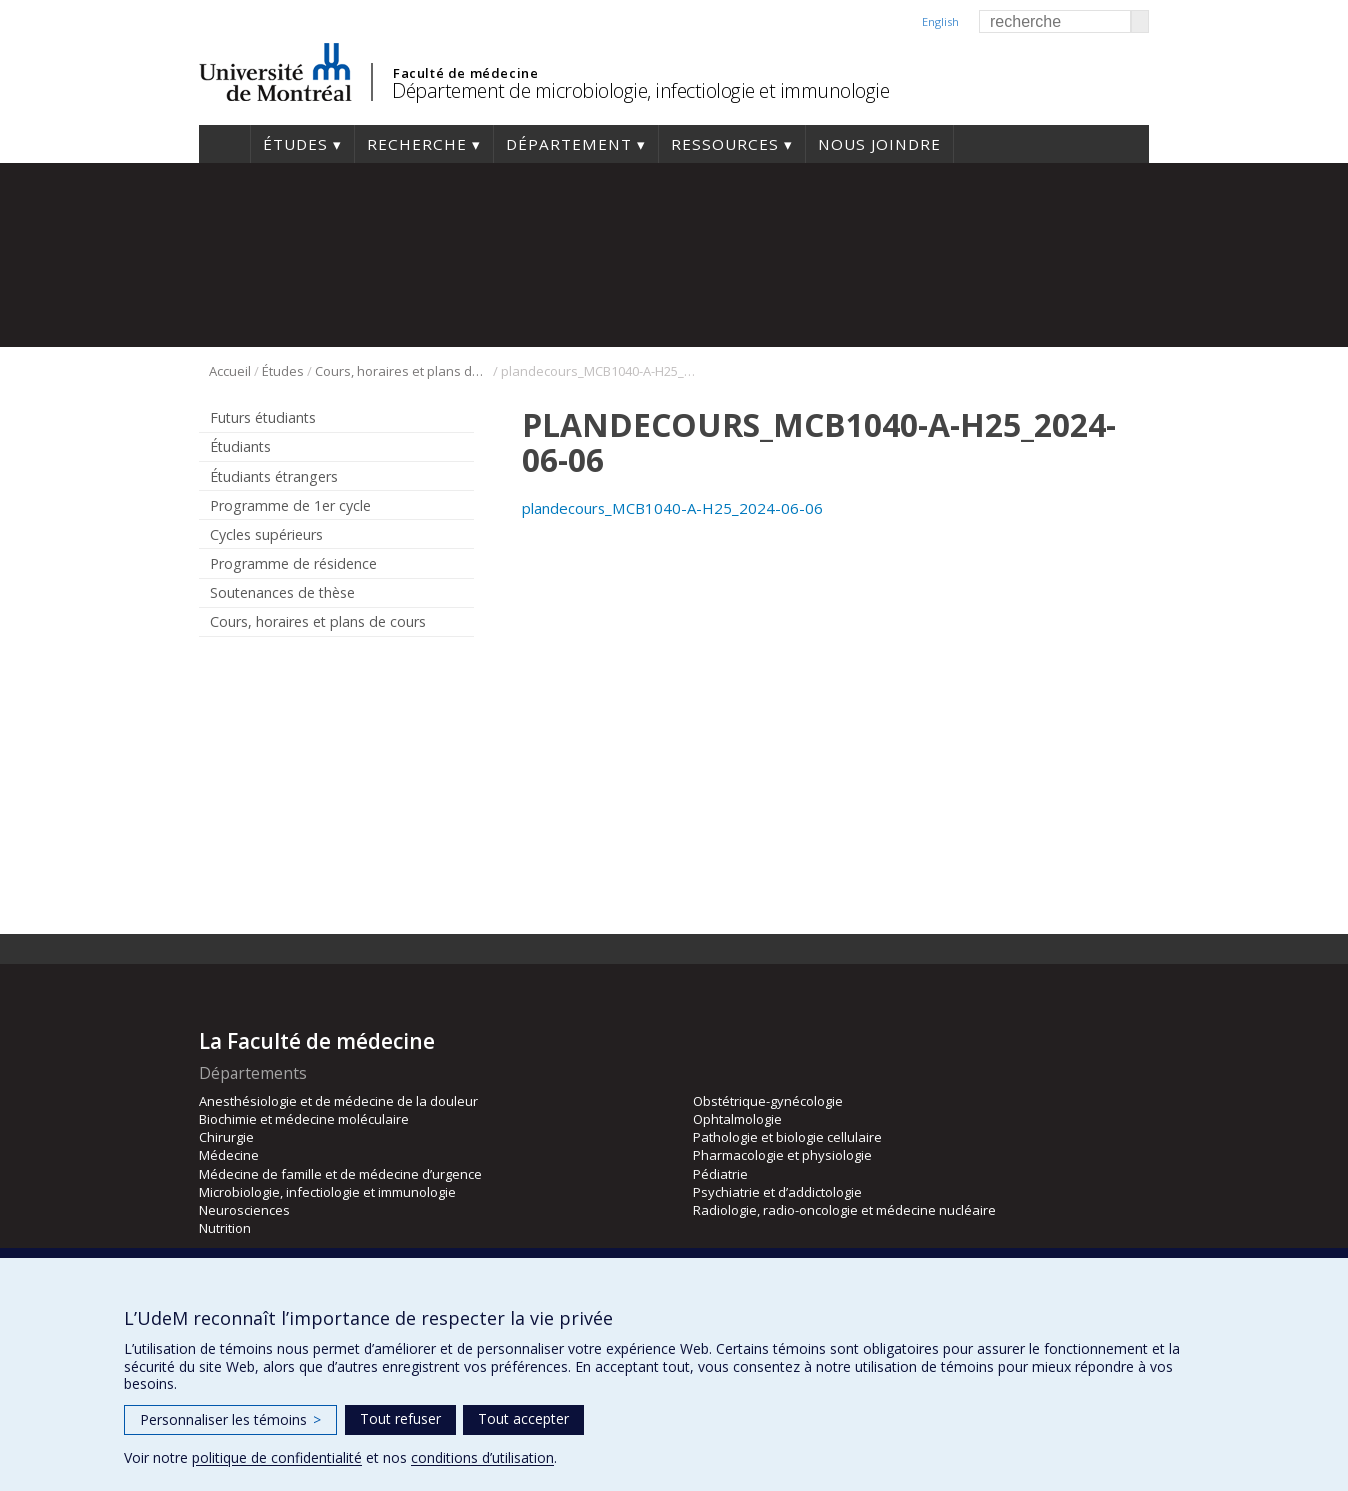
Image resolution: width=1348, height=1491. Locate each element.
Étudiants (240, 446)
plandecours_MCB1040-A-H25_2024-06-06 (672, 508)
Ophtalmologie (737, 1119)
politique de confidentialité (277, 1457)
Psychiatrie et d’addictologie (777, 1192)
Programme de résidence (293, 563)
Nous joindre (879, 144)
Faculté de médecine (465, 73)
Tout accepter (523, 1418)
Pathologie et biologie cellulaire (787, 1137)
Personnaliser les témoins (230, 1419)
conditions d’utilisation (482, 1457)
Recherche (417, 144)
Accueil (224, 144)
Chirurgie (226, 1137)
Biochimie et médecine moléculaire (304, 1119)
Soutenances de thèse (282, 592)
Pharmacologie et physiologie (782, 1155)
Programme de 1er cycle (290, 505)
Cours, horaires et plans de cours (402, 371)
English (940, 21)
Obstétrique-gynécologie (768, 1101)
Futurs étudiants (263, 417)
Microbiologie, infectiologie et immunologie (327, 1192)
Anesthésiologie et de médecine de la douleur (338, 1101)
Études (295, 144)
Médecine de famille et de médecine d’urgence (340, 1174)
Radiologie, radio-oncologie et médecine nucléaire (844, 1210)
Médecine (229, 1155)
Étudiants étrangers (274, 476)
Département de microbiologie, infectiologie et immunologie (640, 90)
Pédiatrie (720, 1174)
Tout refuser (400, 1418)
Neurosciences (244, 1210)
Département (569, 144)
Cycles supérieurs (266, 534)
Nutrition (225, 1228)
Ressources (725, 144)
